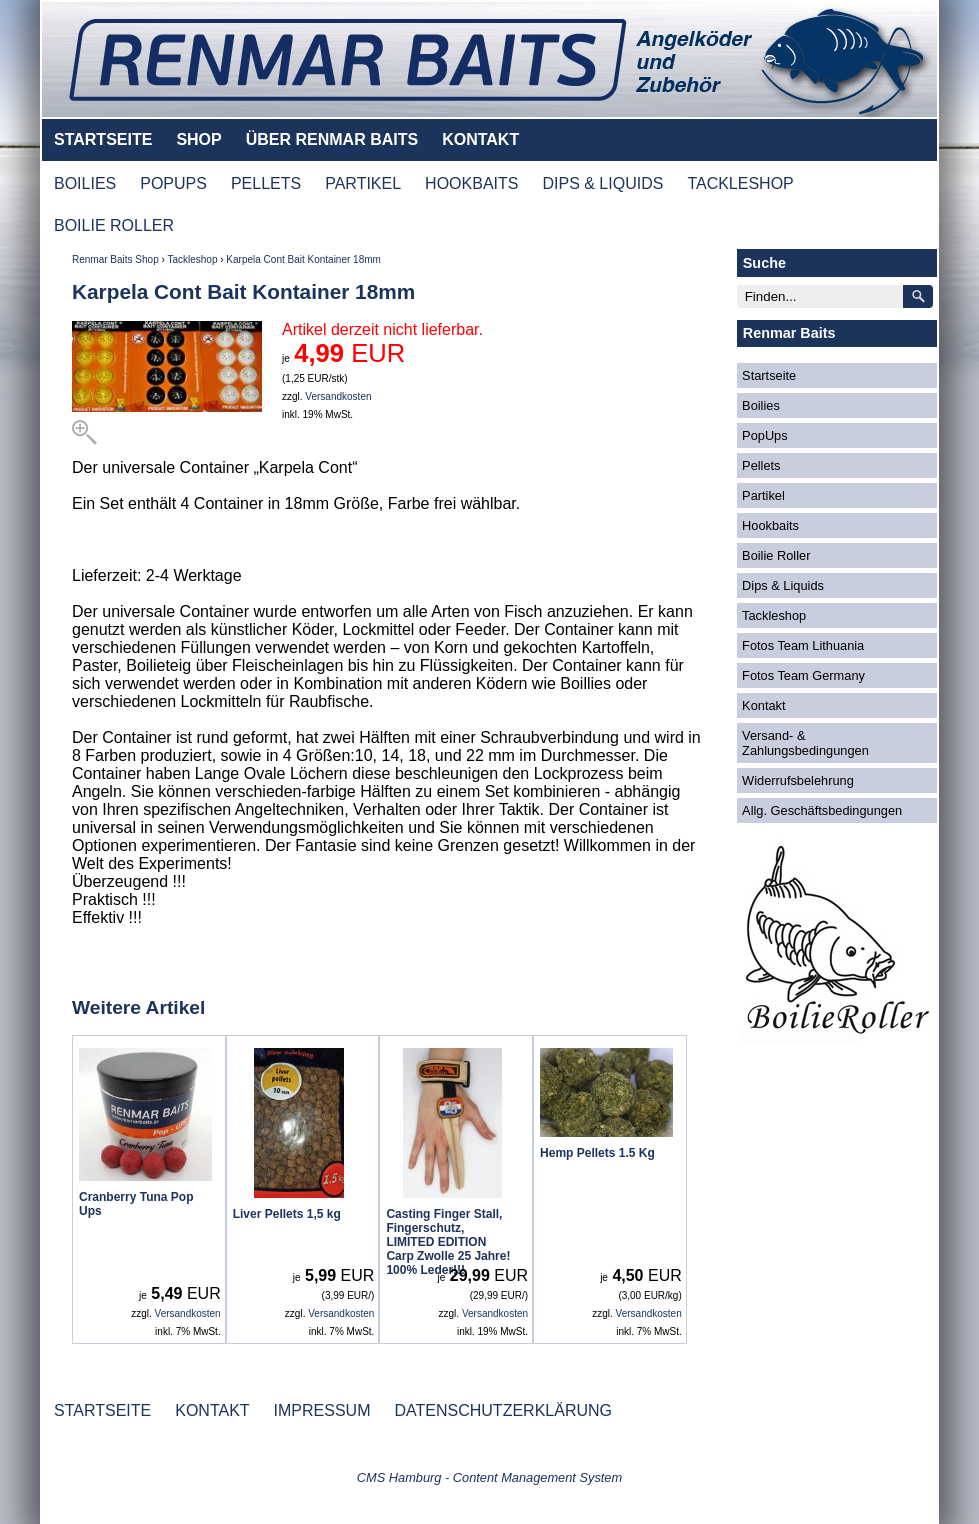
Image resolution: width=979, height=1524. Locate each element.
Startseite (769, 375)
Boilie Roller (776, 555)
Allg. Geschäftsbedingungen (822, 810)
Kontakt (763, 705)
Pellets (761, 465)
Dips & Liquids (783, 585)
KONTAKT (480, 139)
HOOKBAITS (471, 183)
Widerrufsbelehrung (798, 780)
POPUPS (173, 183)
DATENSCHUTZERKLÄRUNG (503, 1410)
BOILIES (85, 183)
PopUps (765, 435)
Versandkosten (338, 396)
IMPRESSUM (322, 1410)
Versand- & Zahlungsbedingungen (805, 743)
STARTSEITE (103, 139)
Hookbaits (770, 525)
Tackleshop (192, 259)
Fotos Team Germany (803, 675)
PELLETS (266, 183)
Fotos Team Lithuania (803, 645)
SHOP (198, 139)
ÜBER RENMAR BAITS (332, 139)
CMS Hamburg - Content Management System (489, 1477)
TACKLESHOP (740, 183)
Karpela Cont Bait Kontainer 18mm (303, 259)
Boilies (761, 405)
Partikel (763, 495)
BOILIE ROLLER (114, 225)
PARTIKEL (363, 183)
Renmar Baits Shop (115, 259)
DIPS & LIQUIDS (602, 183)
